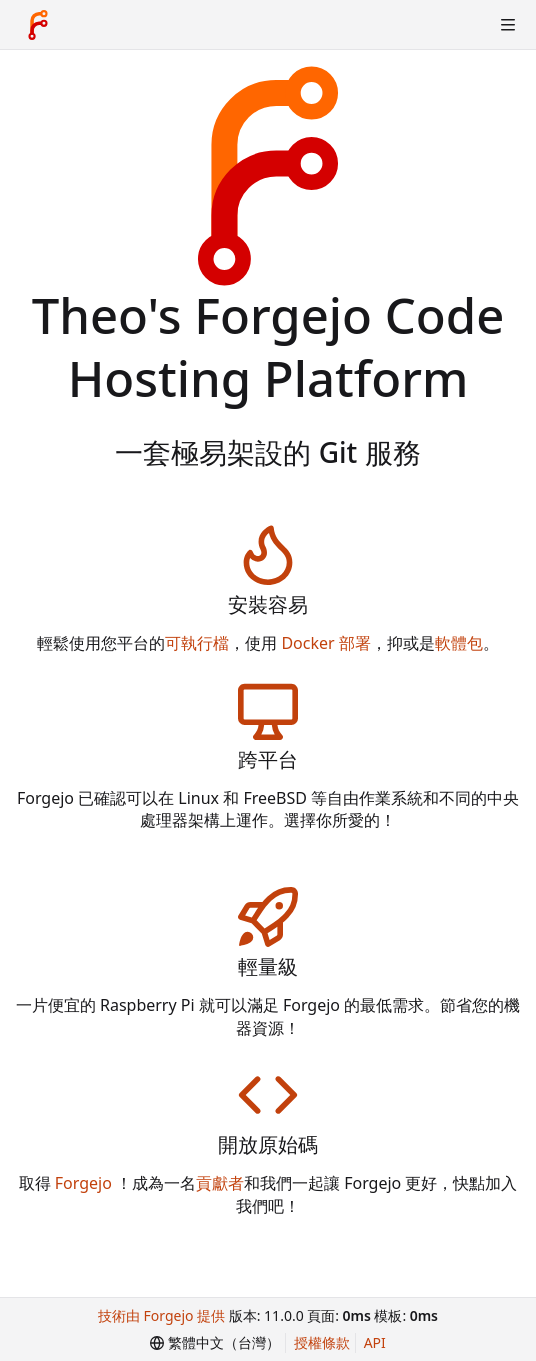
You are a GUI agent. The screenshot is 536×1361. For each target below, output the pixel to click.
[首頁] (38, 25)
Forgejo (83, 1183)
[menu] (215, 1343)
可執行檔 (197, 643)
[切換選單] (508, 25)
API (375, 1342)
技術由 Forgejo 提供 (161, 1315)
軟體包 (459, 643)
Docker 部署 (325, 643)
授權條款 (322, 1342)
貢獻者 (220, 1183)
